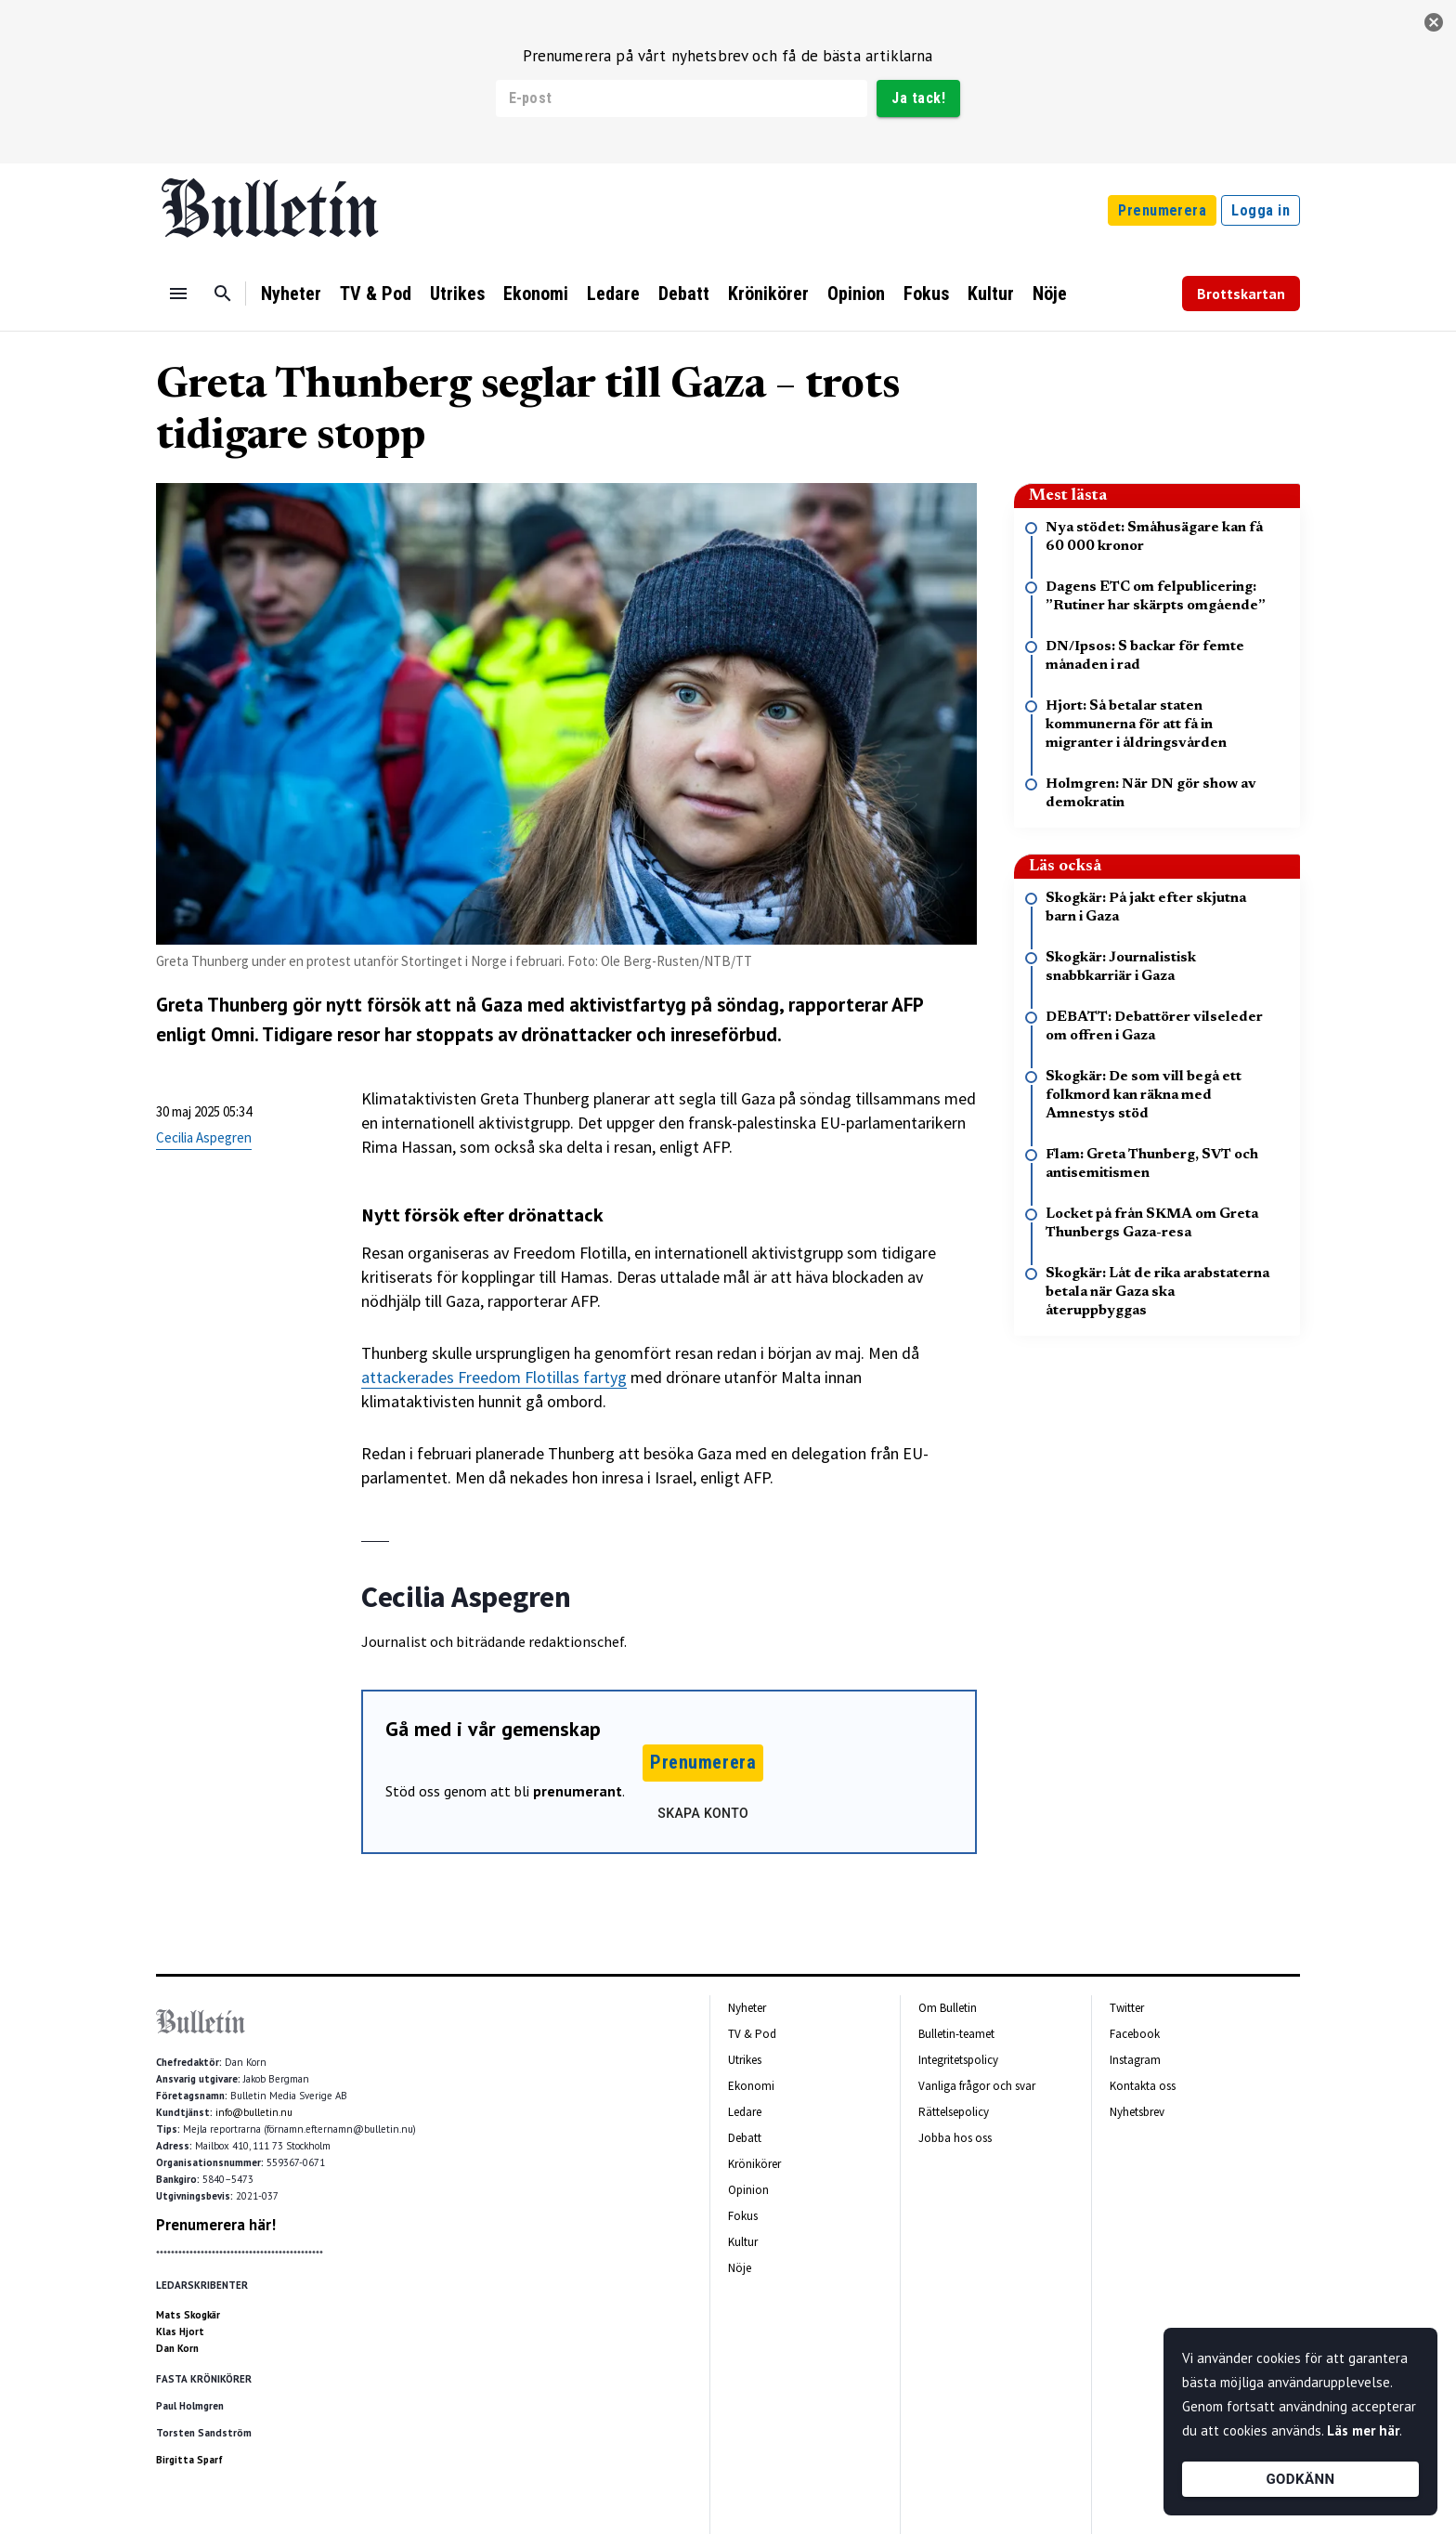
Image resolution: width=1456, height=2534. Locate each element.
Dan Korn (177, 2348)
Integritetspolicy (958, 2060)
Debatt (683, 293)
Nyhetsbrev (1137, 2112)
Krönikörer (768, 293)
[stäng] (1433, 22)
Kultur (991, 293)
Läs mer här (1363, 2430)
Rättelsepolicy (953, 2112)
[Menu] (178, 293)
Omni (232, 1034)
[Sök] (223, 293)
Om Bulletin (947, 2008)
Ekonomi (535, 293)
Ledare (613, 293)
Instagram (1135, 2060)
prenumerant (577, 1791)
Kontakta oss (1143, 2086)
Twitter (1127, 2008)
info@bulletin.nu (253, 2112)
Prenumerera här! (216, 2224)
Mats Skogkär (188, 2314)
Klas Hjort (180, 2331)
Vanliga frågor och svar (976, 2086)
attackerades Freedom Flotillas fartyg (494, 1377)
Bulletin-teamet (956, 2034)
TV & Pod (375, 293)
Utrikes (457, 293)
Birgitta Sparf (189, 2459)
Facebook (1135, 2034)
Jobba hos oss (955, 2138)
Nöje (1050, 293)
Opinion (856, 293)
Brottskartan (1241, 293)
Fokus (926, 293)
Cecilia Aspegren (204, 1137)
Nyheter (291, 293)
